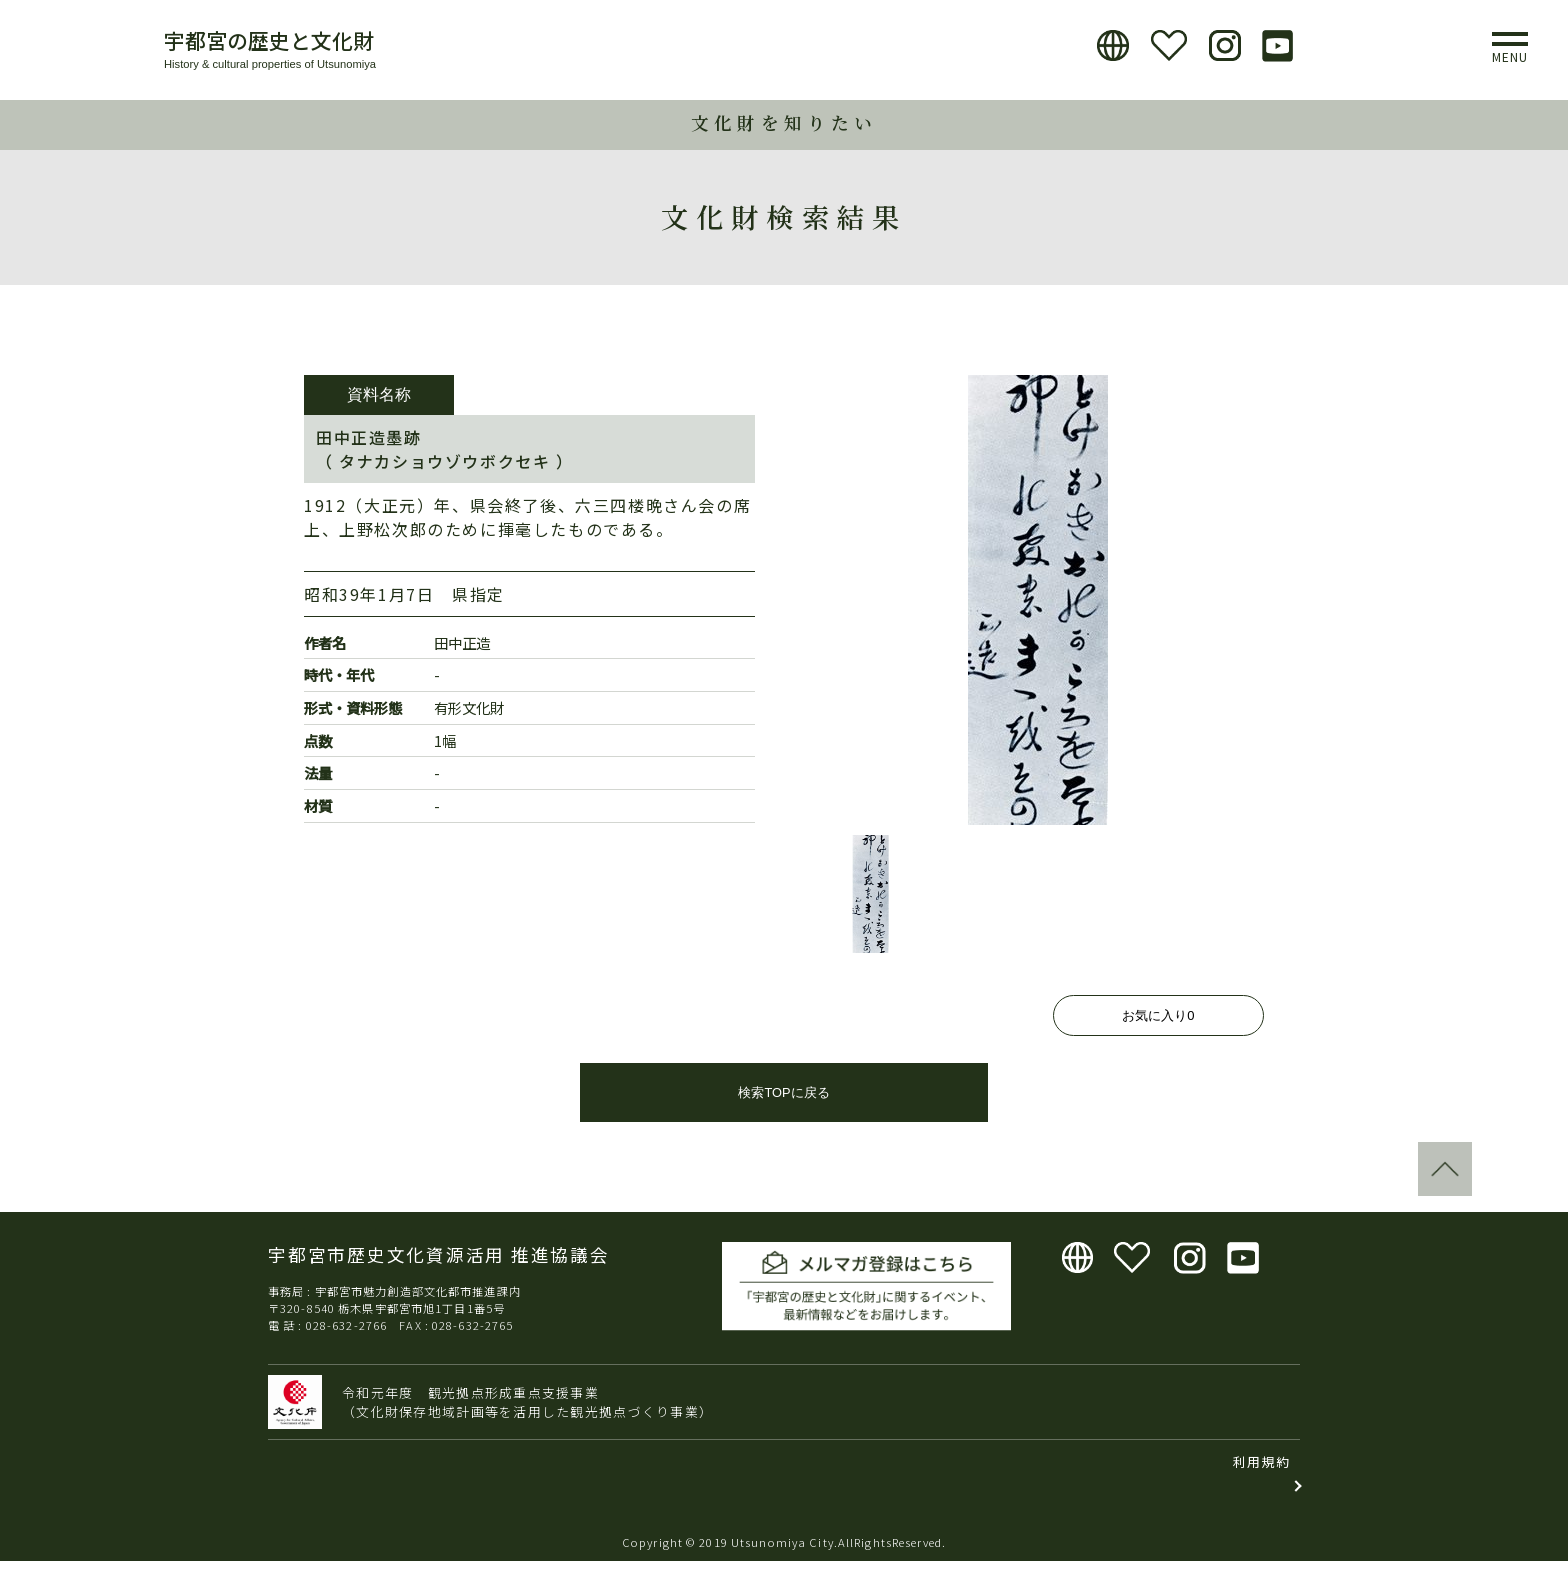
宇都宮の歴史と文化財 (269, 40)
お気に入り (1158, 1015)
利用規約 (1261, 1483)
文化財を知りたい (784, 122)
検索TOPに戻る (783, 1114)
